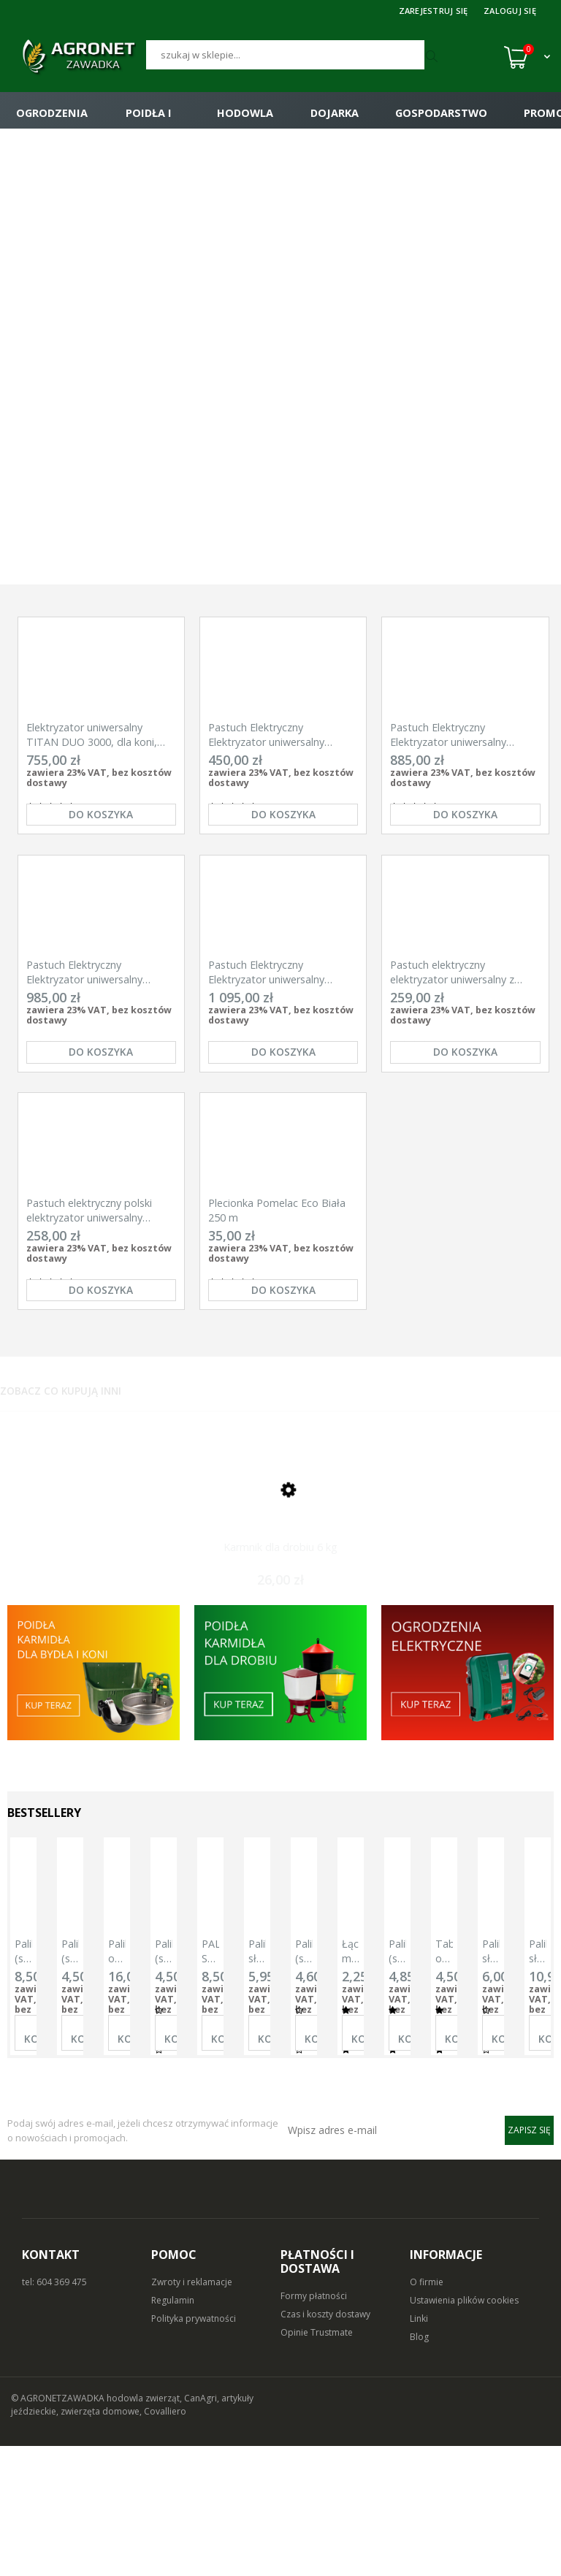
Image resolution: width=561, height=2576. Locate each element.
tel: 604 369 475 (54, 2412)
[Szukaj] (285, 54)
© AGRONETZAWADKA (59, 2528)
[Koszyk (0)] (527, 57)
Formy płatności (313, 2426)
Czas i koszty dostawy (325, 2444)
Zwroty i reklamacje (191, 2412)
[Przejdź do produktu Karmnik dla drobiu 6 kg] (280, 1601)
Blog (419, 2467)
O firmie (426, 2412)
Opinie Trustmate (316, 2462)
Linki (419, 2448)
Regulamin (172, 2430)
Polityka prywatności (193, 2448)
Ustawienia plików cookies (464, 2430)
